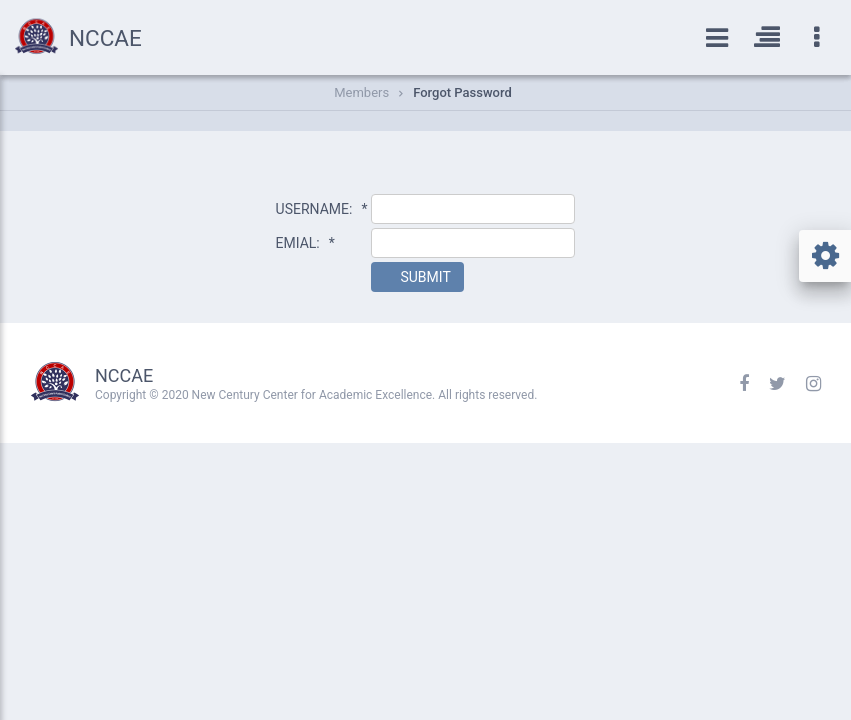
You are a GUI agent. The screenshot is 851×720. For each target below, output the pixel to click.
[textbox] (473, 209)
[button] (417, 277)
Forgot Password (462, 92)
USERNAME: (322, 209)
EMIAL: (305, 243)
